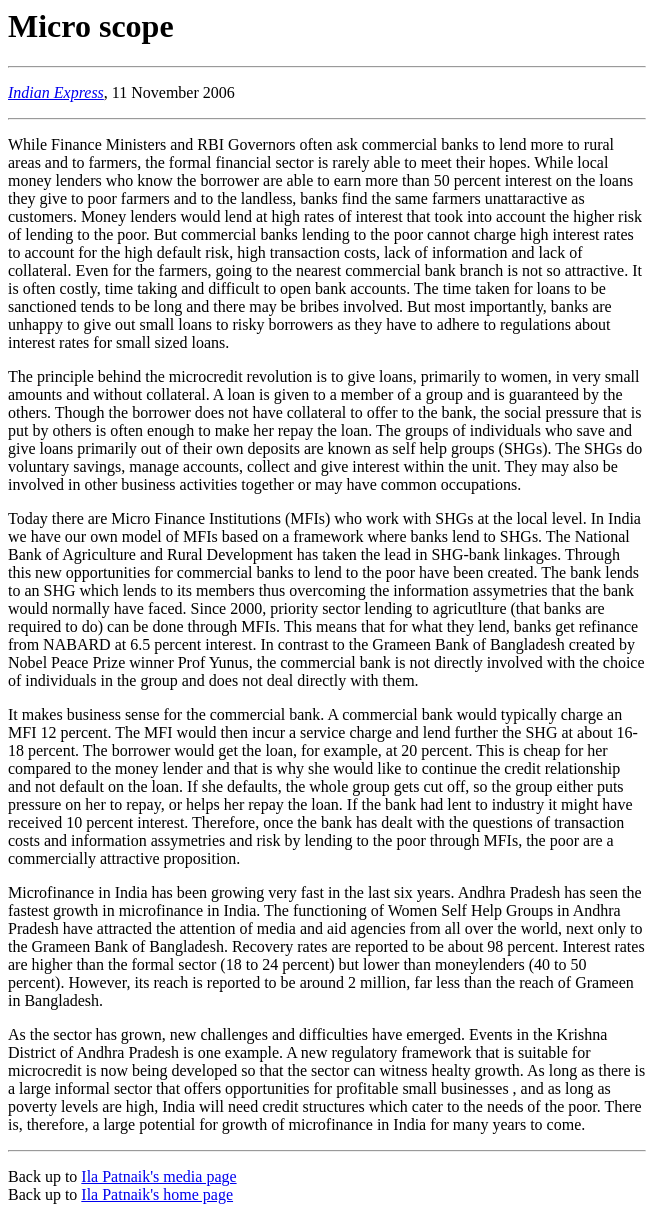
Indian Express (56, 92)
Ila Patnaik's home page (157, 1194)
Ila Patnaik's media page (158, 1176)
